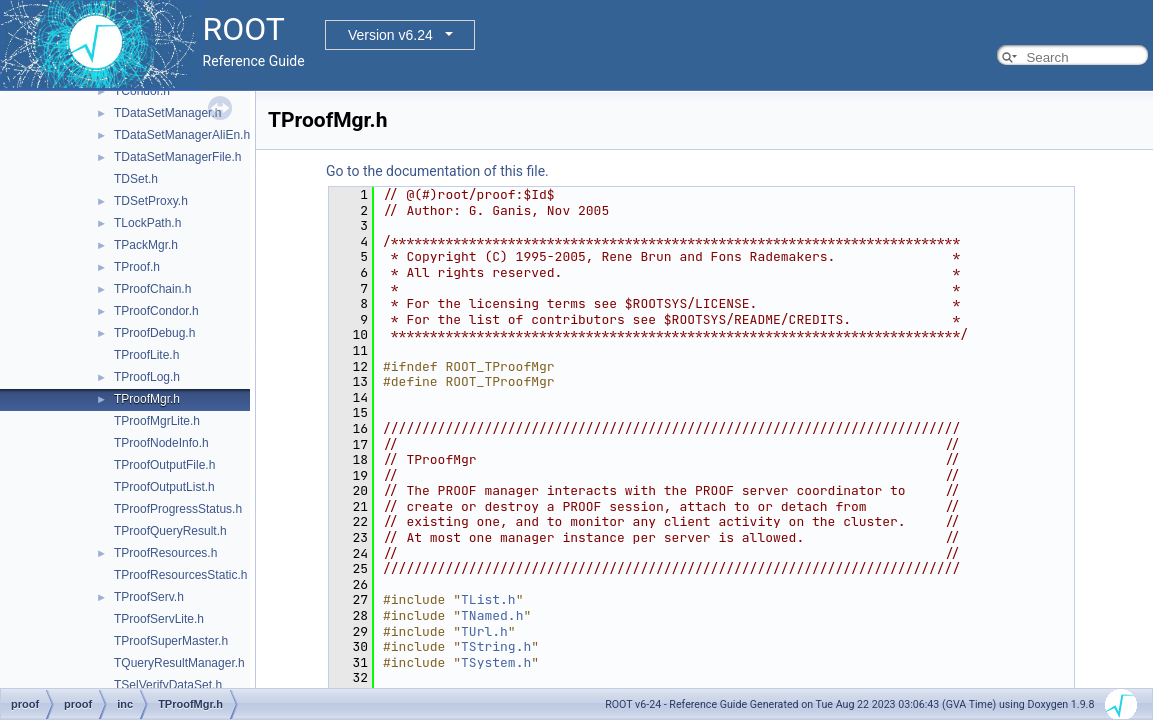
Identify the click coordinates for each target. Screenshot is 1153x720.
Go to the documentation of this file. (437, 171)
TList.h (488, 599)
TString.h (496, 646)
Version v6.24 (390, 35)
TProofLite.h (146, 355)
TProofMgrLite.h (157, 421)
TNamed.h (492, 615)
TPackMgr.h (146, 245)
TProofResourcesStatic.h (180, 575)
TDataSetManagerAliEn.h (182, 135)
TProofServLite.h (159, 619)
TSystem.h (496, 662)
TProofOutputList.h (164, 487)
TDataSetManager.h (167, 113)
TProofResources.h (165, 553)
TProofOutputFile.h (164, 465)
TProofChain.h (152, 289)
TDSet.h (136, 179)
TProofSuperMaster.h (171, 641)
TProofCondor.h (156, 311)
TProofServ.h (149, 597)
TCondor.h (142, 91)
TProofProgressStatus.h (178, 509)
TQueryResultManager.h (179, 663)
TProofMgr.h (147, 399)
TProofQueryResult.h (170, 531)
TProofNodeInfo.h (161, 443)
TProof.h (137, 267)
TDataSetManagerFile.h (177, 157)
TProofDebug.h (154, 333)
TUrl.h (484, 631)
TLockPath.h (147, 223)
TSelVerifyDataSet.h (168, 685)
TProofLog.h (147, 377)
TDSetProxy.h (151, 201)
